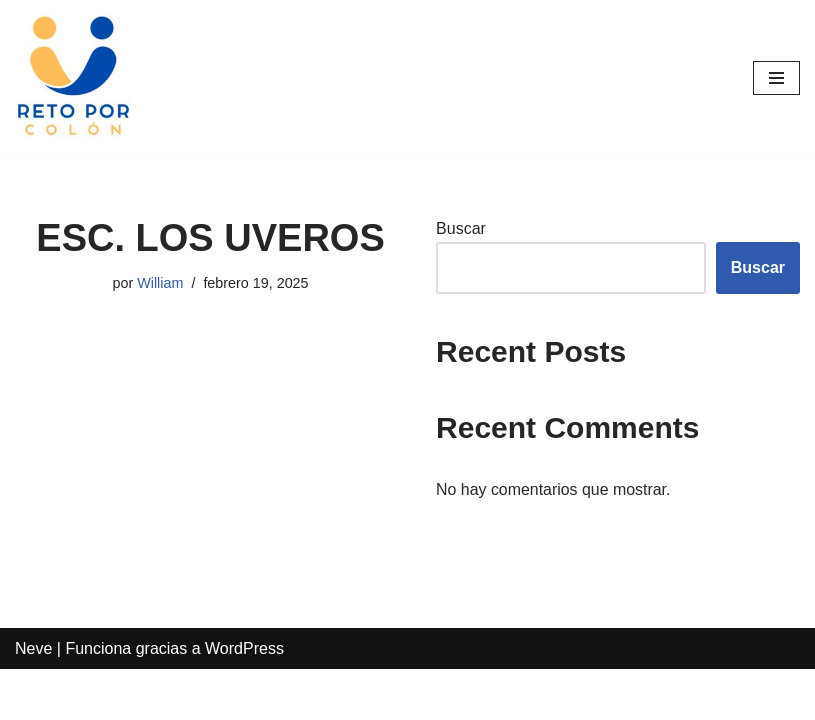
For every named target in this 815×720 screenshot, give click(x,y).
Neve (33, 698)
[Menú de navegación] (776, 78)
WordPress (244, 698)
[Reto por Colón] (75, 78)
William (160, 283)
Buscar (461, 228)
